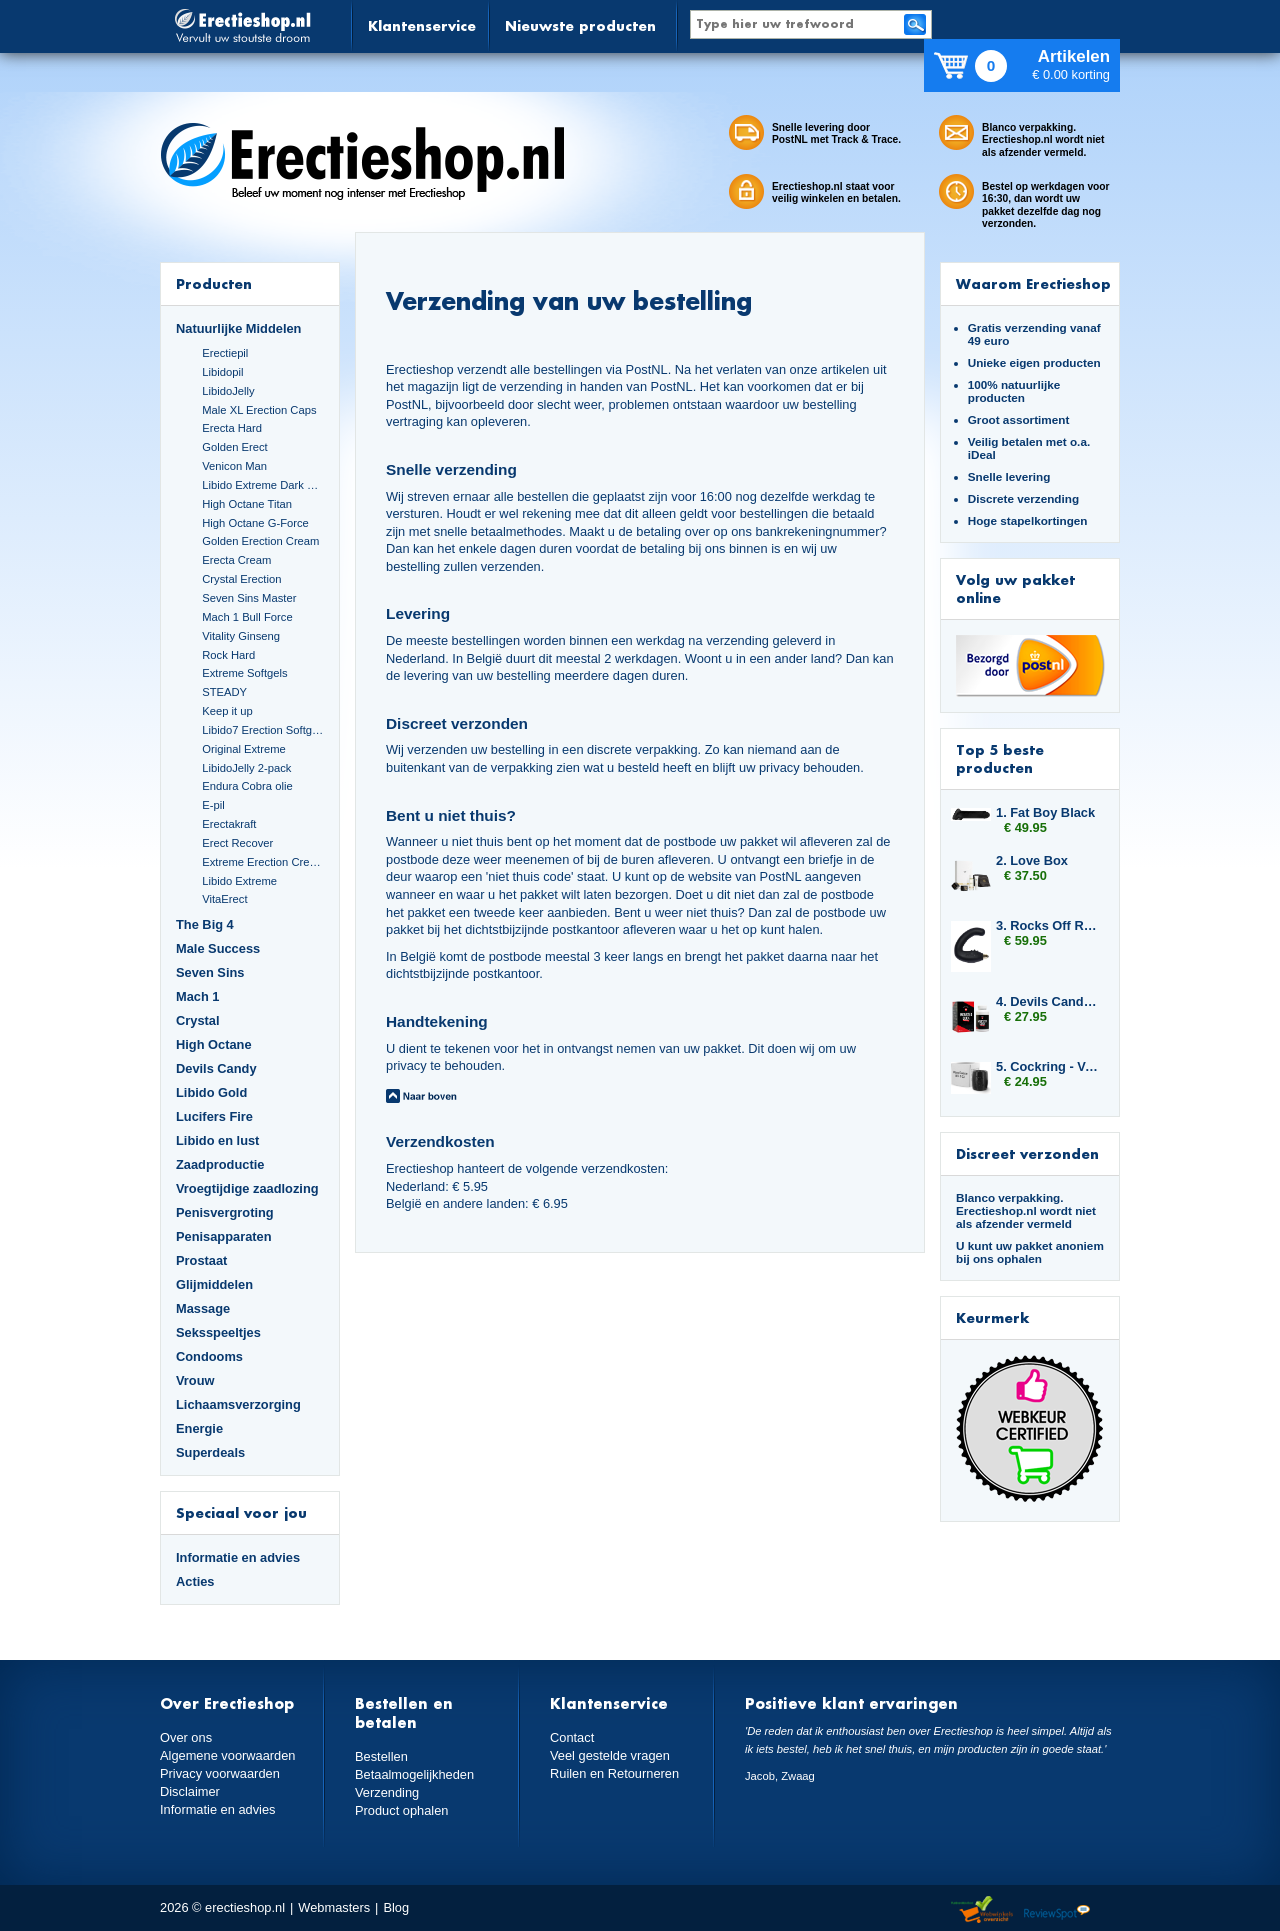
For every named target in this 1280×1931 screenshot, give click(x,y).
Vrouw (195, 1380)
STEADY (224, 692)
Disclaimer (190, 1791)
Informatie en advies (238, 1557)
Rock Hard (228, 655)
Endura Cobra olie (247, 786)
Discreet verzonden (1027, 1153)
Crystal (198, 1020)
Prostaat (201, 1260)
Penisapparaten (224, 1236)
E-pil (213, 805)
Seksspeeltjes (218, 1332)
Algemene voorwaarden (228, 1755)
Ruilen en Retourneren (614, 1773)
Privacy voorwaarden (220, 1773)
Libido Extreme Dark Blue (263, 485)
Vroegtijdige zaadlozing (247, 1188)
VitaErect (224, 899)
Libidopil (222, 372)
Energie (199, 1428)
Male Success (218, 948)
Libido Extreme (239, 881)
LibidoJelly (228, 391)
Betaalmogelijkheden (414, 1774)
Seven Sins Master (249, 598)
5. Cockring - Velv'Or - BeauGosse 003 (1048, 1066)
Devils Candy (216, 1068)
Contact (572, 1737)
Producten (214, 283)
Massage (203, 1308)
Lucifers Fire (214, 1116)
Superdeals (210, 1452)
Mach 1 (198, 996)
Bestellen (381, 1756)
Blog (396, 1907)
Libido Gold (211, 1092)
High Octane (214, 1044)
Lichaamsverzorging (238, 1404)
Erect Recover (237, 843)
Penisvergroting (225, 1212)
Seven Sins (210, 972)
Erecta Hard (232, 428)
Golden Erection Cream (260, 541)
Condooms (209, 1356)
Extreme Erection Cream (263, 862)
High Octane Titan (247, 504)
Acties (195, 1581)
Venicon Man (234, 466)
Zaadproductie (220, 1164)
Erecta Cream (236, 560)
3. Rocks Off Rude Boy (1048, 925)
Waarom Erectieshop (1033, 283)
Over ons (186, 1737)
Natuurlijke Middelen (238, 328)
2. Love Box (1032, 860)
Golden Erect (234, 447)
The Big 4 (205, 924)
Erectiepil (225, 353)
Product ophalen (401, 1810)
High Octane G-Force (255, 523)
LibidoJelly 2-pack (246, 768)
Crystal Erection (241, 579)
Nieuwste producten (580, 25)
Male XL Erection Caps (259, 410)
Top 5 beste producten (1000, 758)
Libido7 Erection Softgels (263, 730)
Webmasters (334, 1907)
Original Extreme (244, 749)
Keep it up (227, 711)
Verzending (387, 1792)
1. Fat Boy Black (1045, 812)
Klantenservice (422, 25)
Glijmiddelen (214, 1284)
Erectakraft (229, 824)
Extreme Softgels (244, 673)
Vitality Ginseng (241, 636)
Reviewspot (1057, 1910)
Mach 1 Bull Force (247, 617)
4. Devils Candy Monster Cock (1048, 1001)
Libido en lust (217, 1140)
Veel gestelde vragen (610, 1755)
